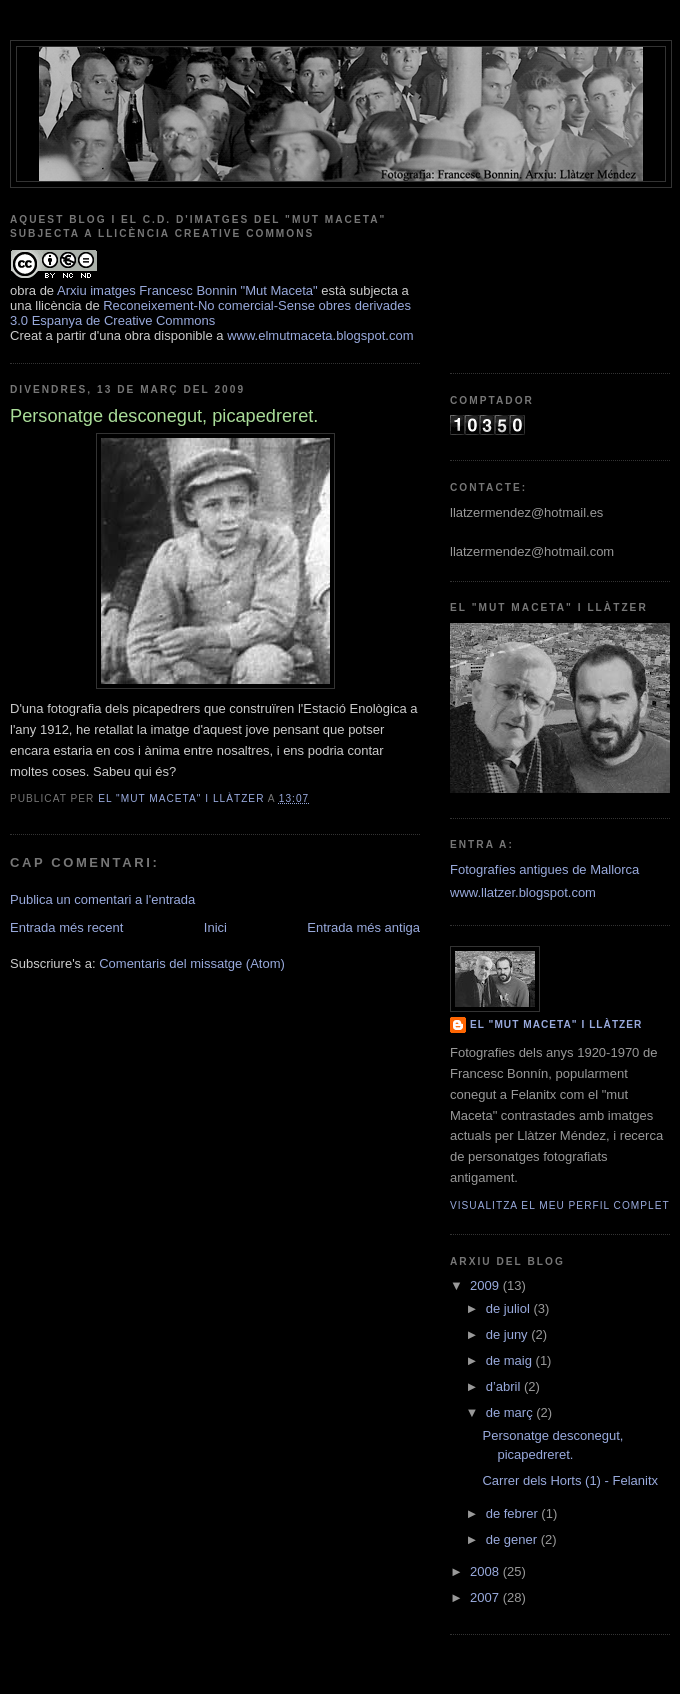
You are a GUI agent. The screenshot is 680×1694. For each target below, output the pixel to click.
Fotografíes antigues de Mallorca (544, 869)
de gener (513, 1539)
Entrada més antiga (363, 927)
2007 (486, 1597)
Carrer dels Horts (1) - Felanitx (570, 1480)
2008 (486, 1571)
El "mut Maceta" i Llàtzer (556, 1024)
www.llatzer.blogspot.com (523, 892)
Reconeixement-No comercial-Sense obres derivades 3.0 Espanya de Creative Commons (210, 313)
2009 (486, 1285)
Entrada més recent (66, 927)
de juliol (510, 1308)
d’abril (505, 1386)
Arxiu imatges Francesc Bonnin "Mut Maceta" (187, 290)
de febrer (514, 1513)
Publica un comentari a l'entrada (102, 899)
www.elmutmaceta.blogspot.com (320, 335)
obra (23, 290)
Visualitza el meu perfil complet (560, 1205)
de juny (509, 1334)
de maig (511, 1360)
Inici (215, 927)
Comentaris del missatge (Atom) (192, 963)
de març (511, 1412)
